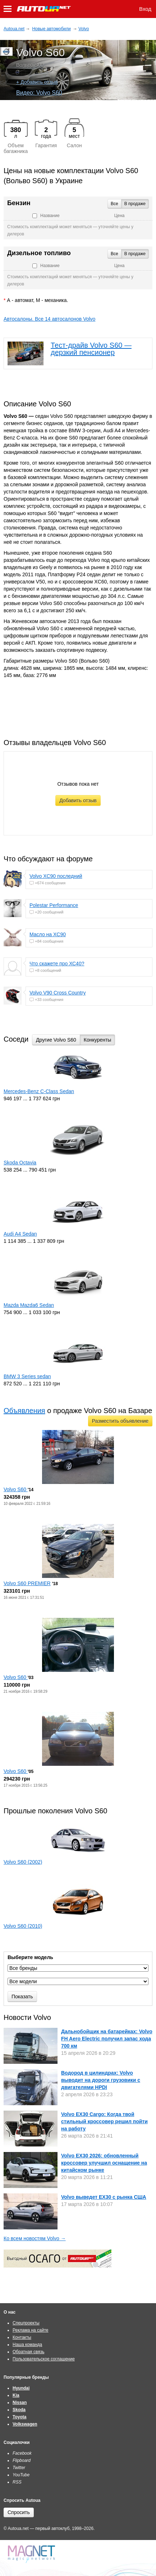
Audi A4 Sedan (20, 1234)
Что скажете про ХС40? (56, 963)
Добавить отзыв (78, 800)
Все (114, 203)
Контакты (22, 2337)
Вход (145, 9)
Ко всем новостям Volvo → (35, 2238)
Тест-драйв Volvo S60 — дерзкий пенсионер (91, 348)
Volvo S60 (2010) (23, 1926)
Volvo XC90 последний (55, 876)
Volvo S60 (16, 1489)
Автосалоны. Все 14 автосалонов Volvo (49, 319)
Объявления (24, 1411)
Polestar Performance (53, 905)
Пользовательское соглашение (44, 2358)
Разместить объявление (120, 1421)
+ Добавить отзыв (37, 82)
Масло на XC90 (47, 934)
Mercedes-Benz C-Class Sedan (39, 1091)
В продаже (135, 203)
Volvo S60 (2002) (23, 1862)
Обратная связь (28, 2351)
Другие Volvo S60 (56, 1040)
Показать (22, 1996)
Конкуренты (97, 1040)
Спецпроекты (26, 2322)
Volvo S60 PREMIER (27, 1583)
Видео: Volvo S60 (39, 93)
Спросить (19, 2512)
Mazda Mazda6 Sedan (29, 1305)
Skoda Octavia (20, 1162)
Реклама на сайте (31, 2330)
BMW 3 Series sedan (27, 1376)
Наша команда (27, 2344)
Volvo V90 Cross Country (57, 993)
